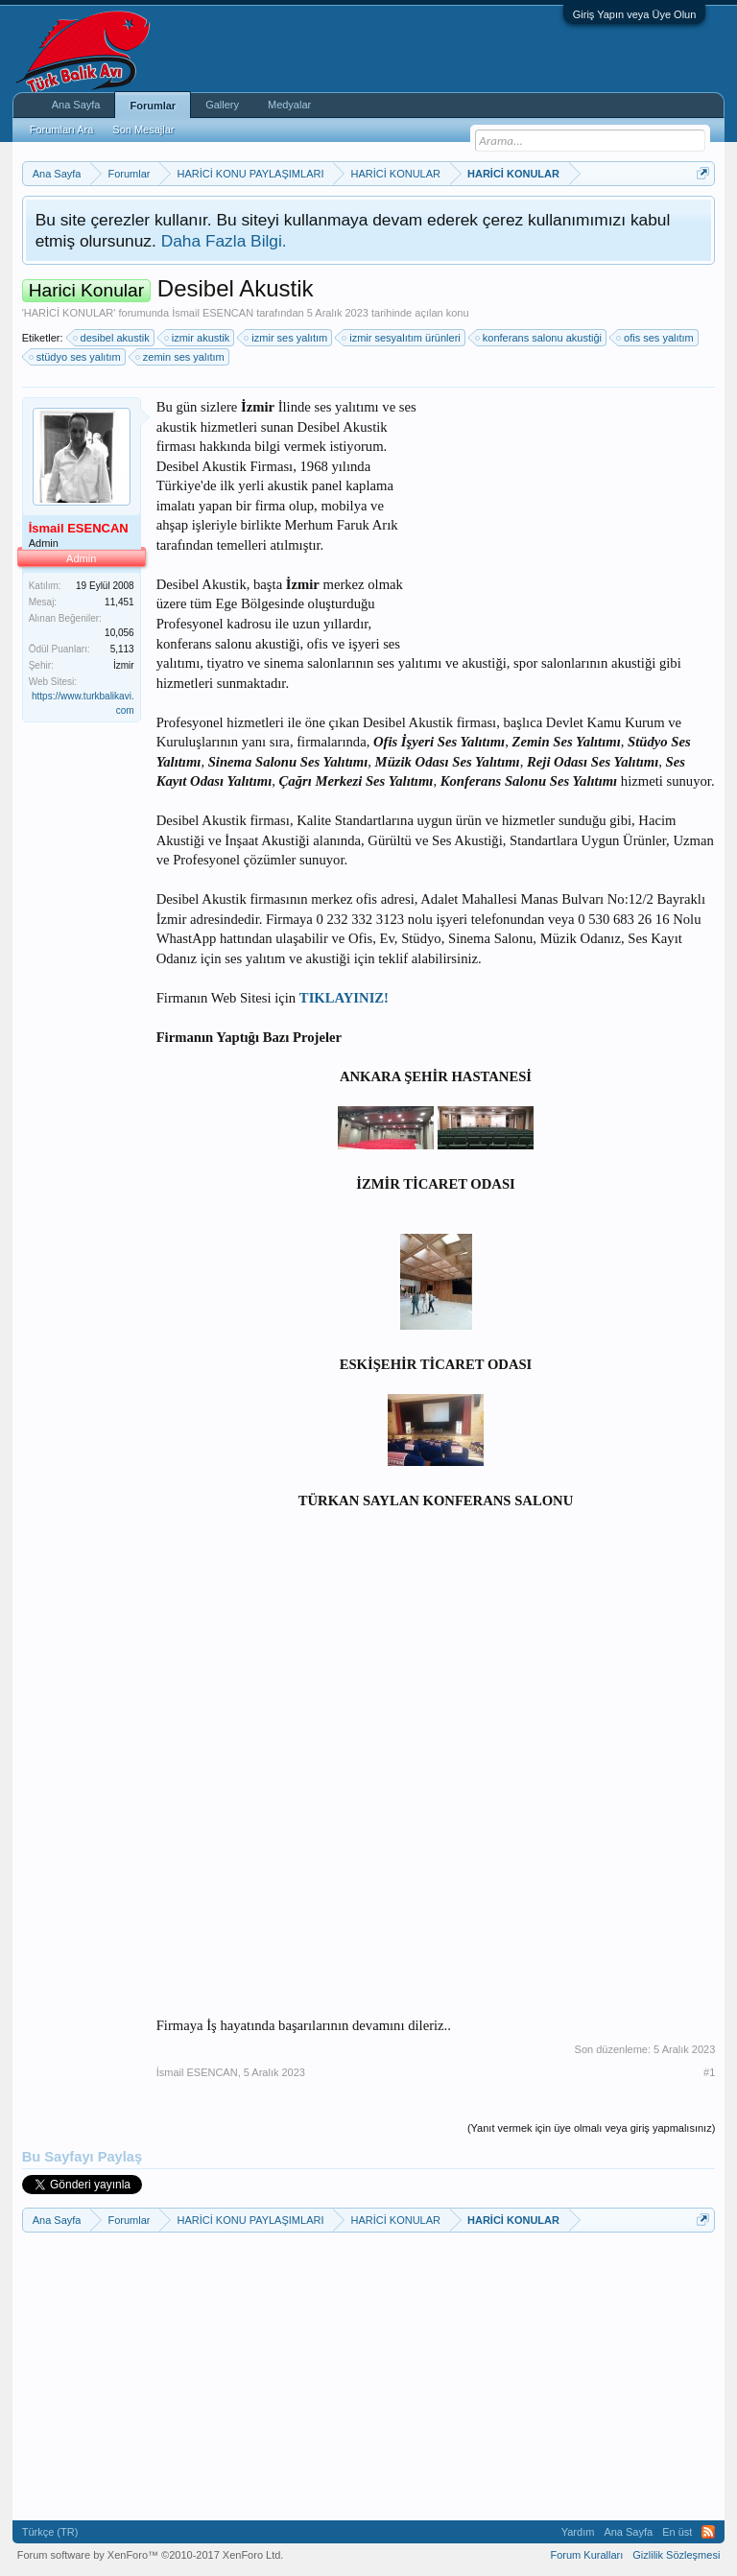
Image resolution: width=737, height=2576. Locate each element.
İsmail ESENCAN (212, 313)
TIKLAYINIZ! (344, 997)
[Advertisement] (571, 517)
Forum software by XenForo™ (150, 2555)
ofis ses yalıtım (656, 337)
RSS (708, 2532)
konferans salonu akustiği (539, 337)
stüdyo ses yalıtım (76, 357)
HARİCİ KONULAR (69, 313)
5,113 (122, 649)
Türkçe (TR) (50, 2532)
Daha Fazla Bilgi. (224, 240)
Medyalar (289, 104)
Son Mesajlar (143, 129)
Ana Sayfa (76, 104)
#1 (709, 2072)
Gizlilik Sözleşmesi (676, 2555)
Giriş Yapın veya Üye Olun (635, 14)
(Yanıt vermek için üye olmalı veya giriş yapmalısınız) (591, 2128)
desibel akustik (112, 337)
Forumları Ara (62, 129)
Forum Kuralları (586, 2555)
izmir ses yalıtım (286, 337)
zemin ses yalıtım (181, 357)
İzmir (123, 665)
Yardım (578, 2532)
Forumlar (153, 105)
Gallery (222, 104)
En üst (677, 2532)
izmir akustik (198, 337)
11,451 (119, 602)
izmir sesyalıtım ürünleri (402, 337)
